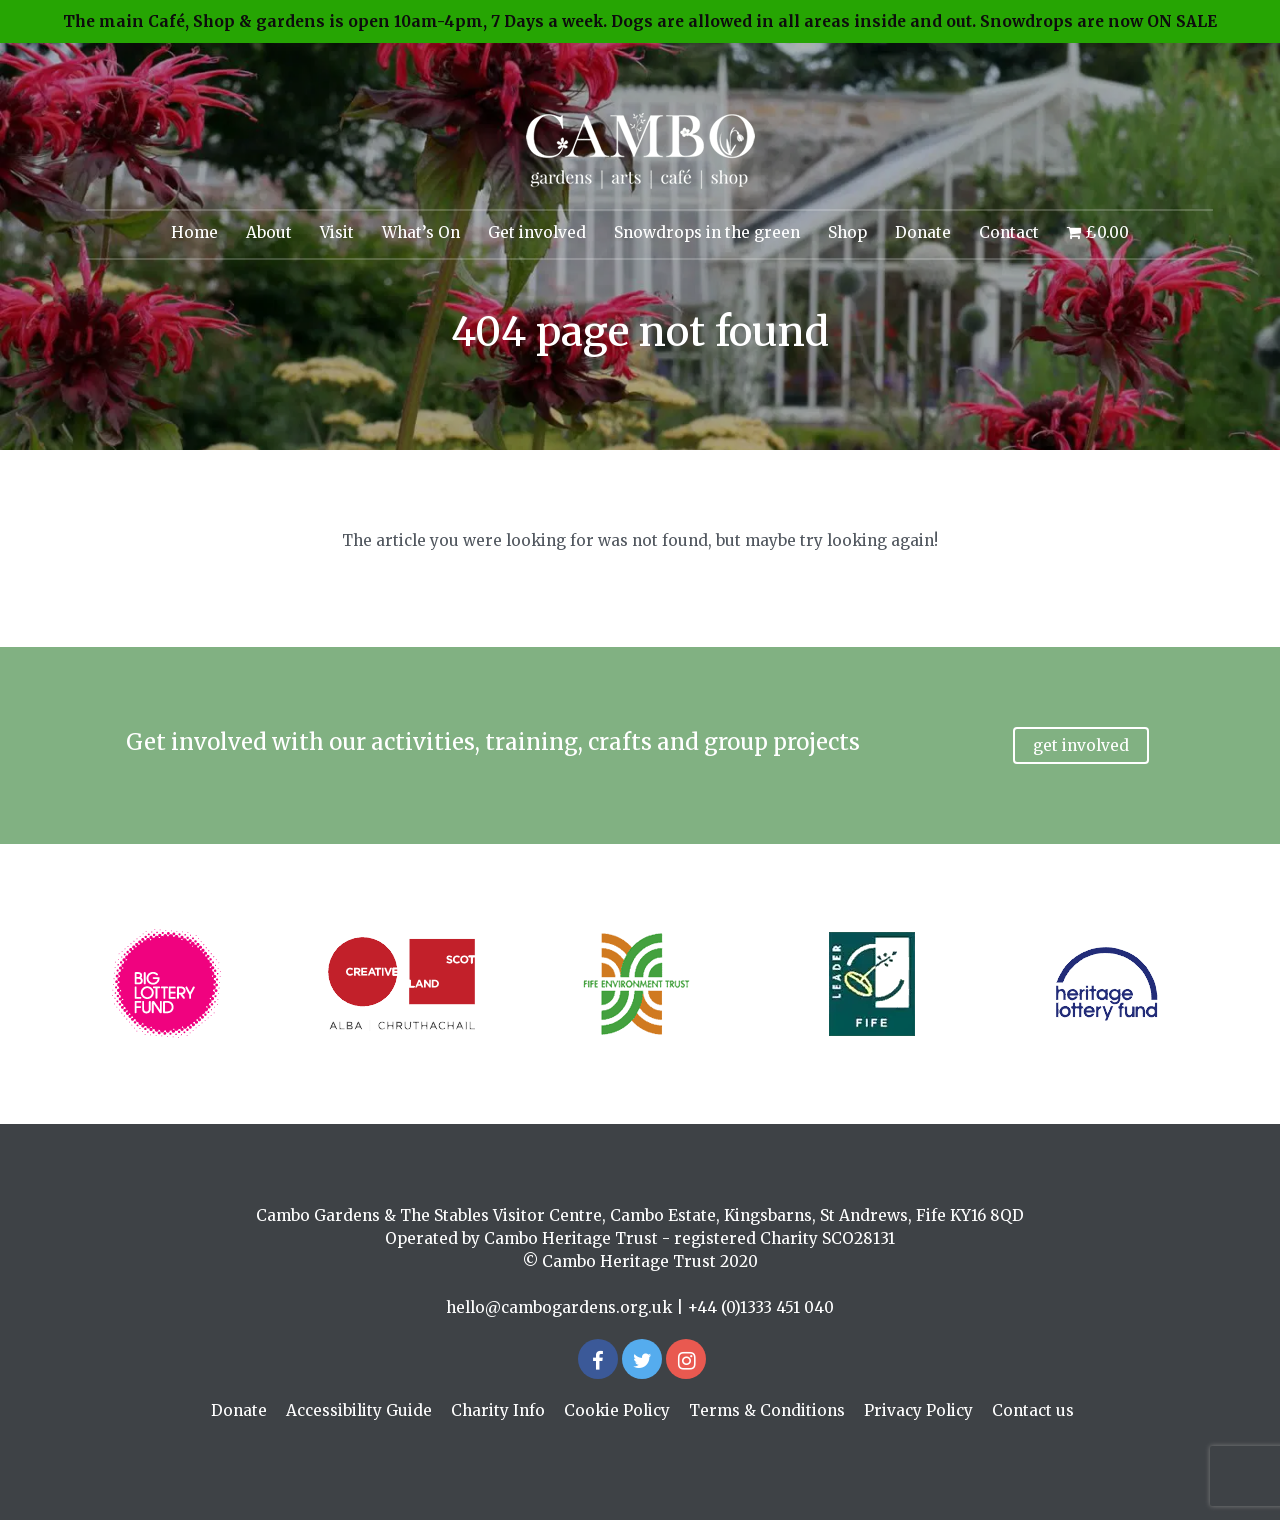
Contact (1009, 232)
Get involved (537, 232)
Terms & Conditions (767, 1410)
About (269, 232)
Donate (923, 232)
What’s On (421, 232)
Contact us (1033, 1410)
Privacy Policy (918, 1410)
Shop (847, 232)
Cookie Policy (617, 1410)
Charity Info (498, 1410)
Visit (337, 232)
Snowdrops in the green (707, 232)
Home (194, 232)
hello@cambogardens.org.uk (559, 1307)
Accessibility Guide (359, 1410)
